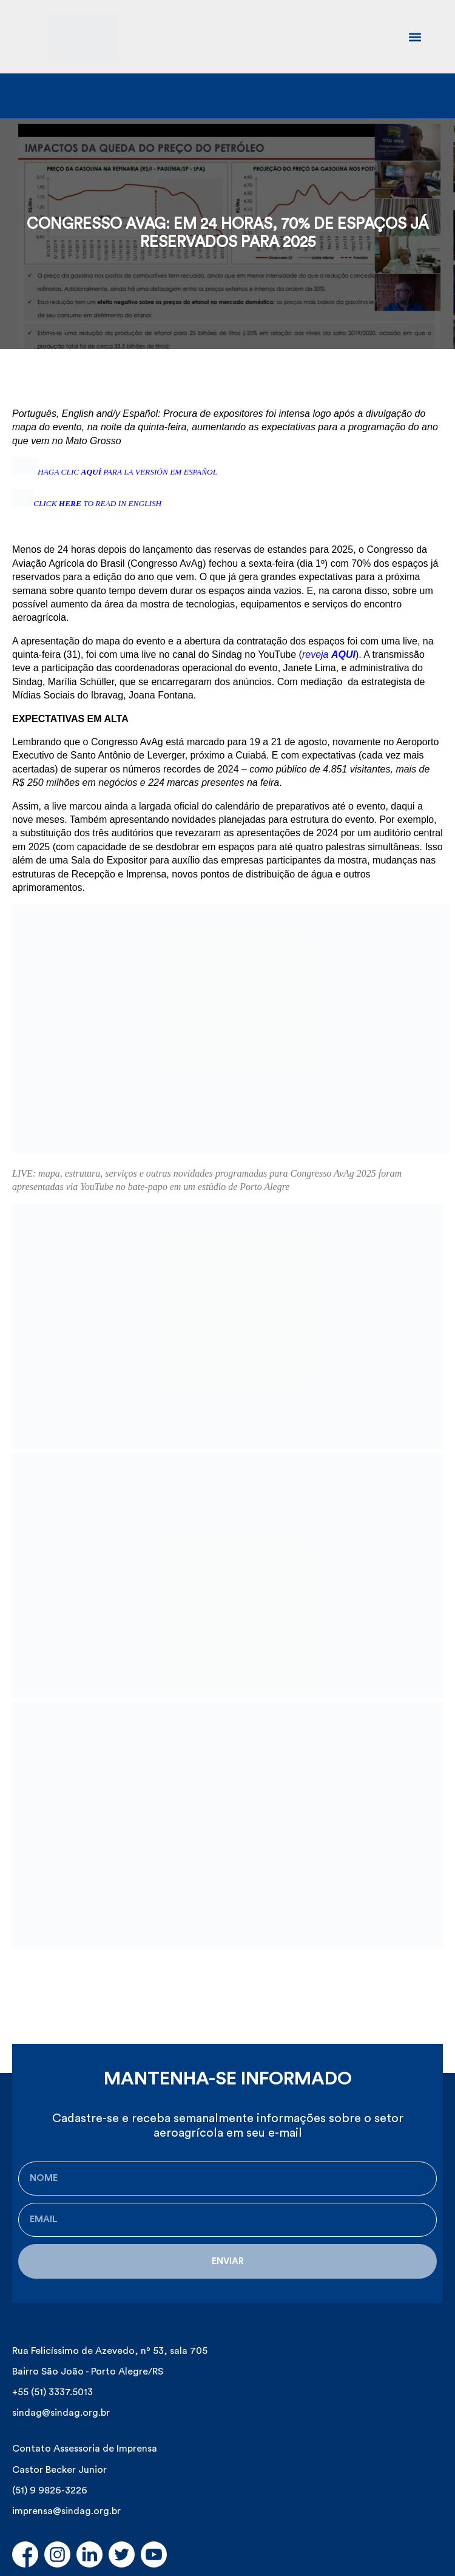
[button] (415, 37)
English (77, 413)
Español (140, 413)
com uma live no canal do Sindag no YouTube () (229, 654)
